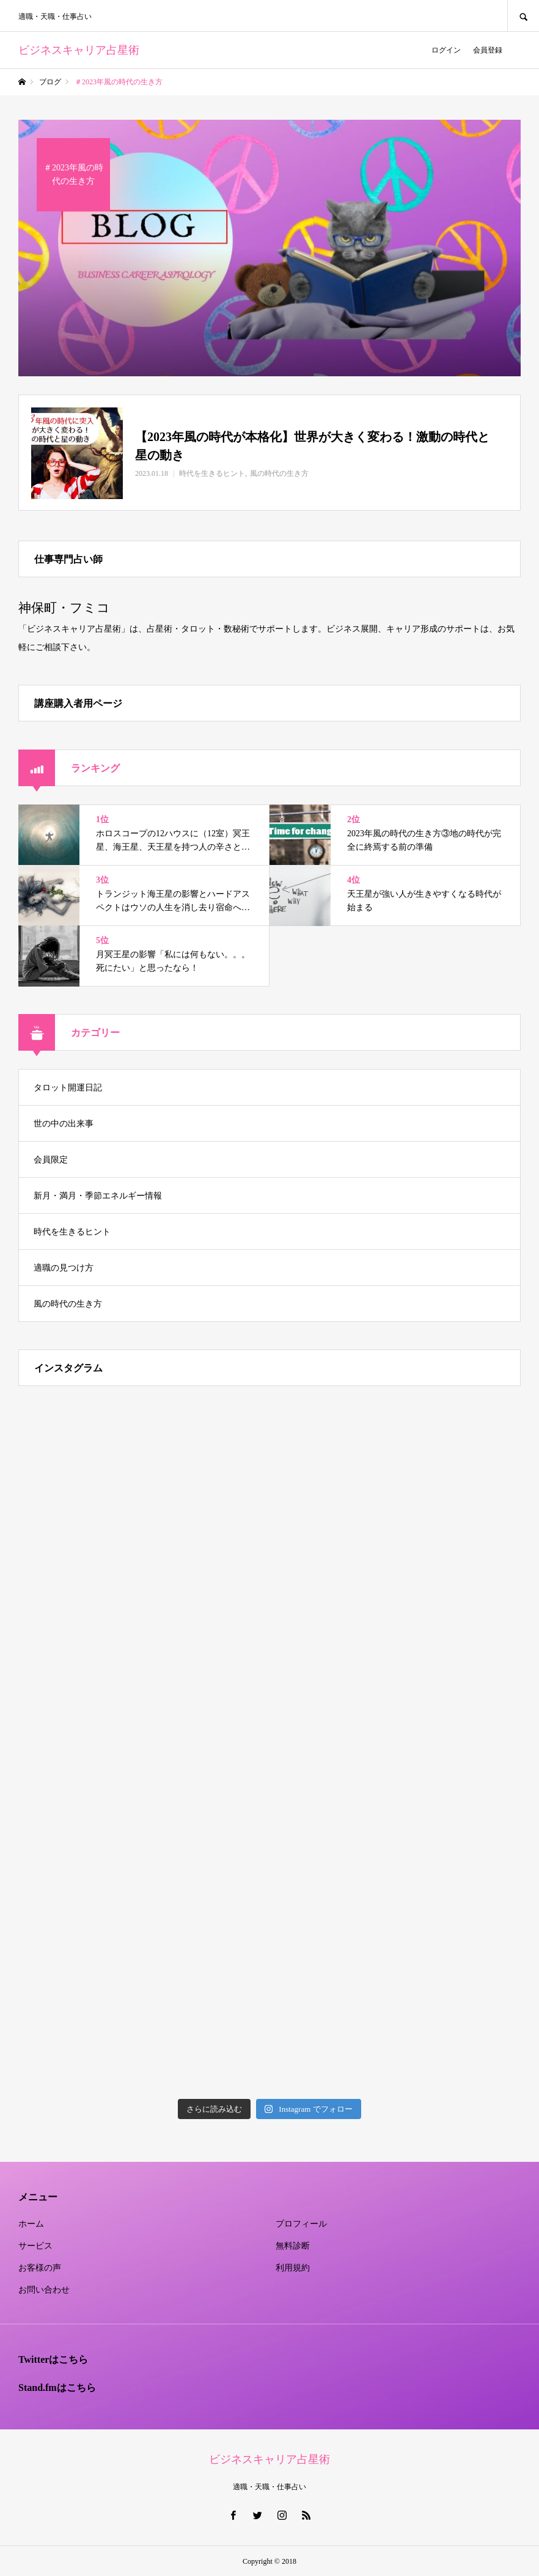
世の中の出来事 (64, 1123)
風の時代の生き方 (68, 1303)
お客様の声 (39, 2267)
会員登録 (487, 50)
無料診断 (293, 2245)
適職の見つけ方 (64, 1267)
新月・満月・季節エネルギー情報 (98, 1195)
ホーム (31, 2223)
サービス (35, 2245)
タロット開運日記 (68, 1087)
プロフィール (301, 2223)
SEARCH (523, 15)
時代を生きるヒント (72, 1231)
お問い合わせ (44, 2289)
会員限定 (51, 1159)
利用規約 (293, 2267)
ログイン (446, 50)
